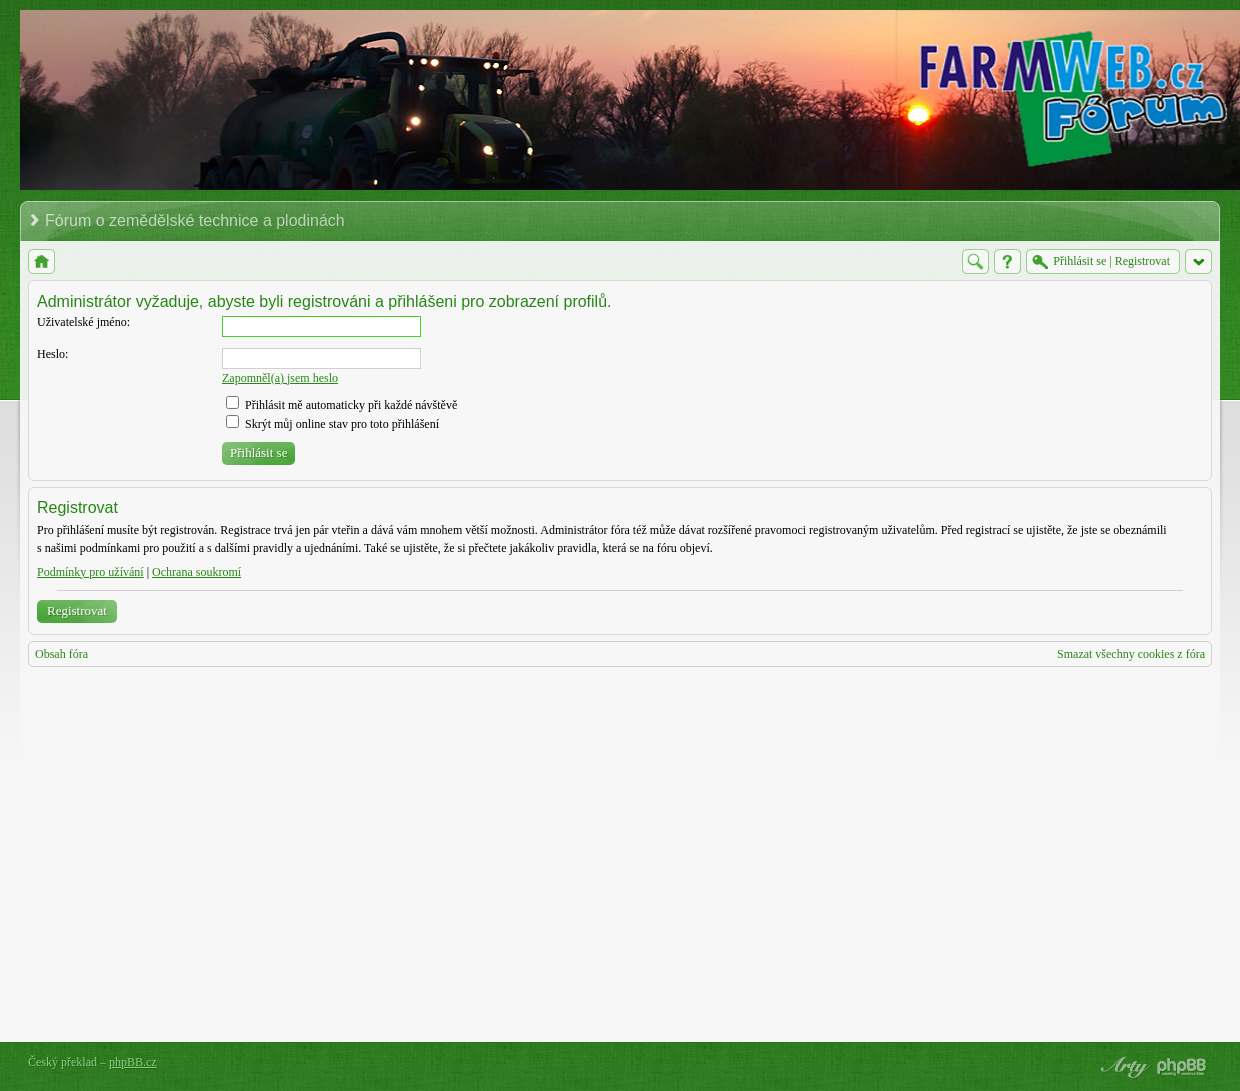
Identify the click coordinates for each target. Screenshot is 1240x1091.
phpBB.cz (133, 1062)
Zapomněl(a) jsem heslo (280, 378)
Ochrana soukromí (196, 572)
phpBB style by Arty (1122, 1067)
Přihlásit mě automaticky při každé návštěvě (341, 405)
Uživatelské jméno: (83, 322)
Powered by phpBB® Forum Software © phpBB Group (1182, 1067)
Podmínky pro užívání (90, 572)
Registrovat (77, 610)
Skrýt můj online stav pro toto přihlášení (332, 424)
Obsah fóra (61, 654)
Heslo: (52, 354)
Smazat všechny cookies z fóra (1131, 654)
